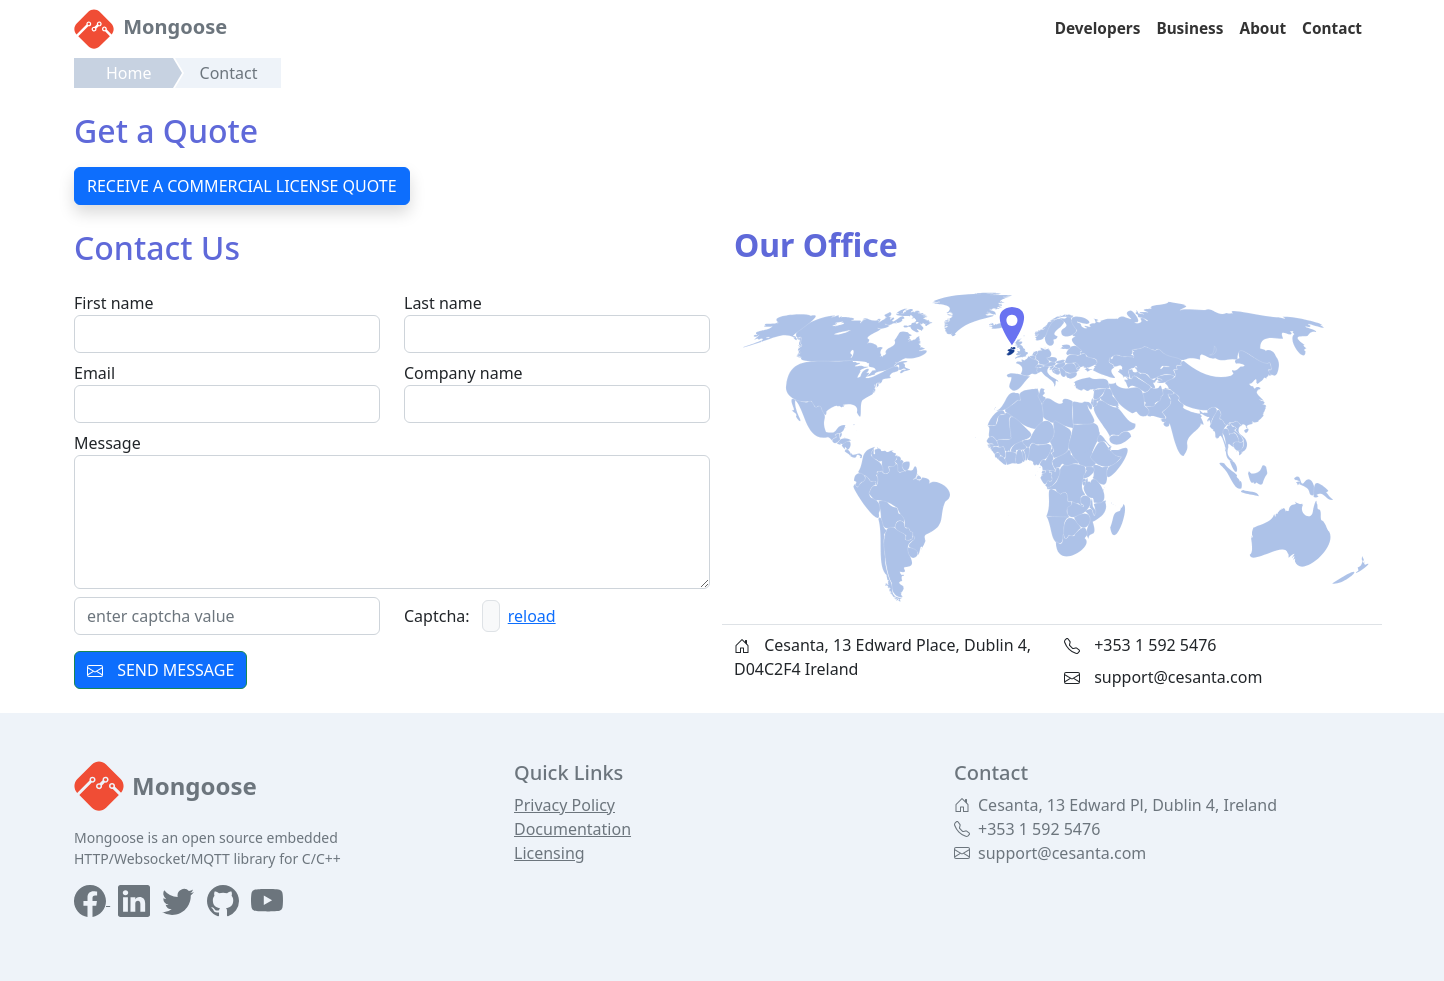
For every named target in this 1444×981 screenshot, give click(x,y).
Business (1189, 28)
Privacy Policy (564, 805)
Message (107, 443)
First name (114, 303)
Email (94, 373)
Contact (1332, 28)
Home (129, 73)
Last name (443, 303)
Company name (463, 373)
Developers (1098, 28)
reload (532, 616)
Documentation (572, 829)
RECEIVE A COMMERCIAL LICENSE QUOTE (242, 186)
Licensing (549, 853)
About (1263, 28)
